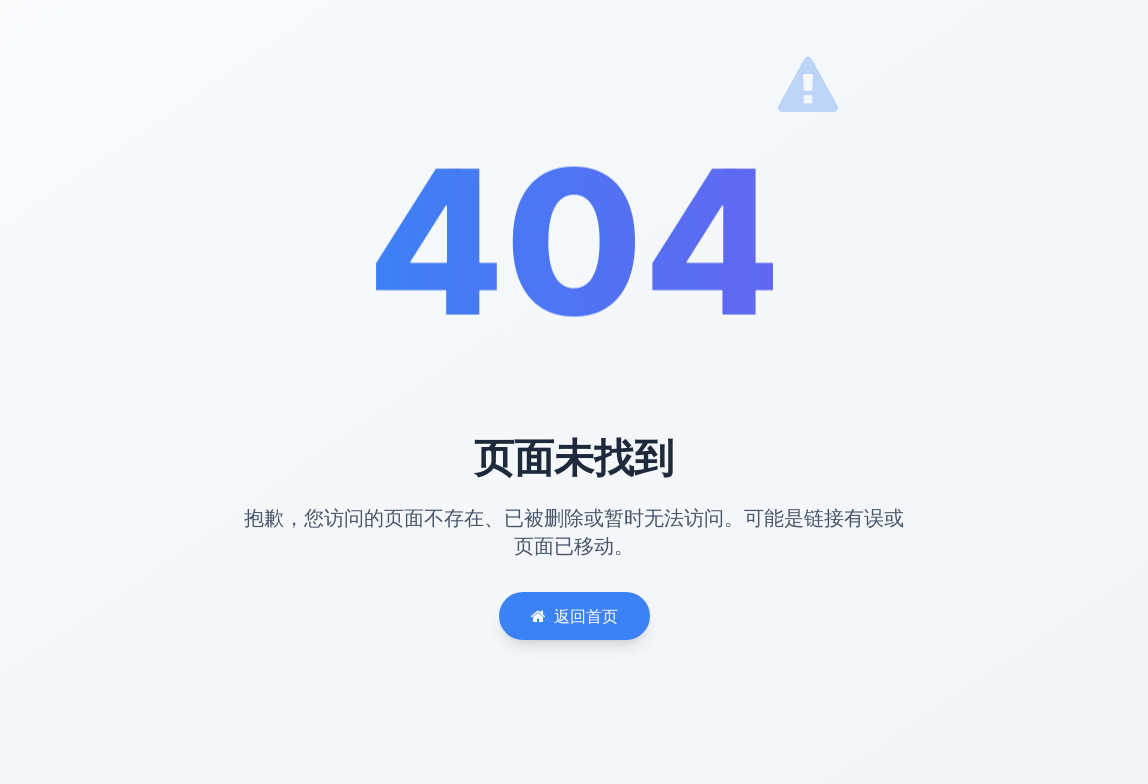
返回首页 (574, 616)
